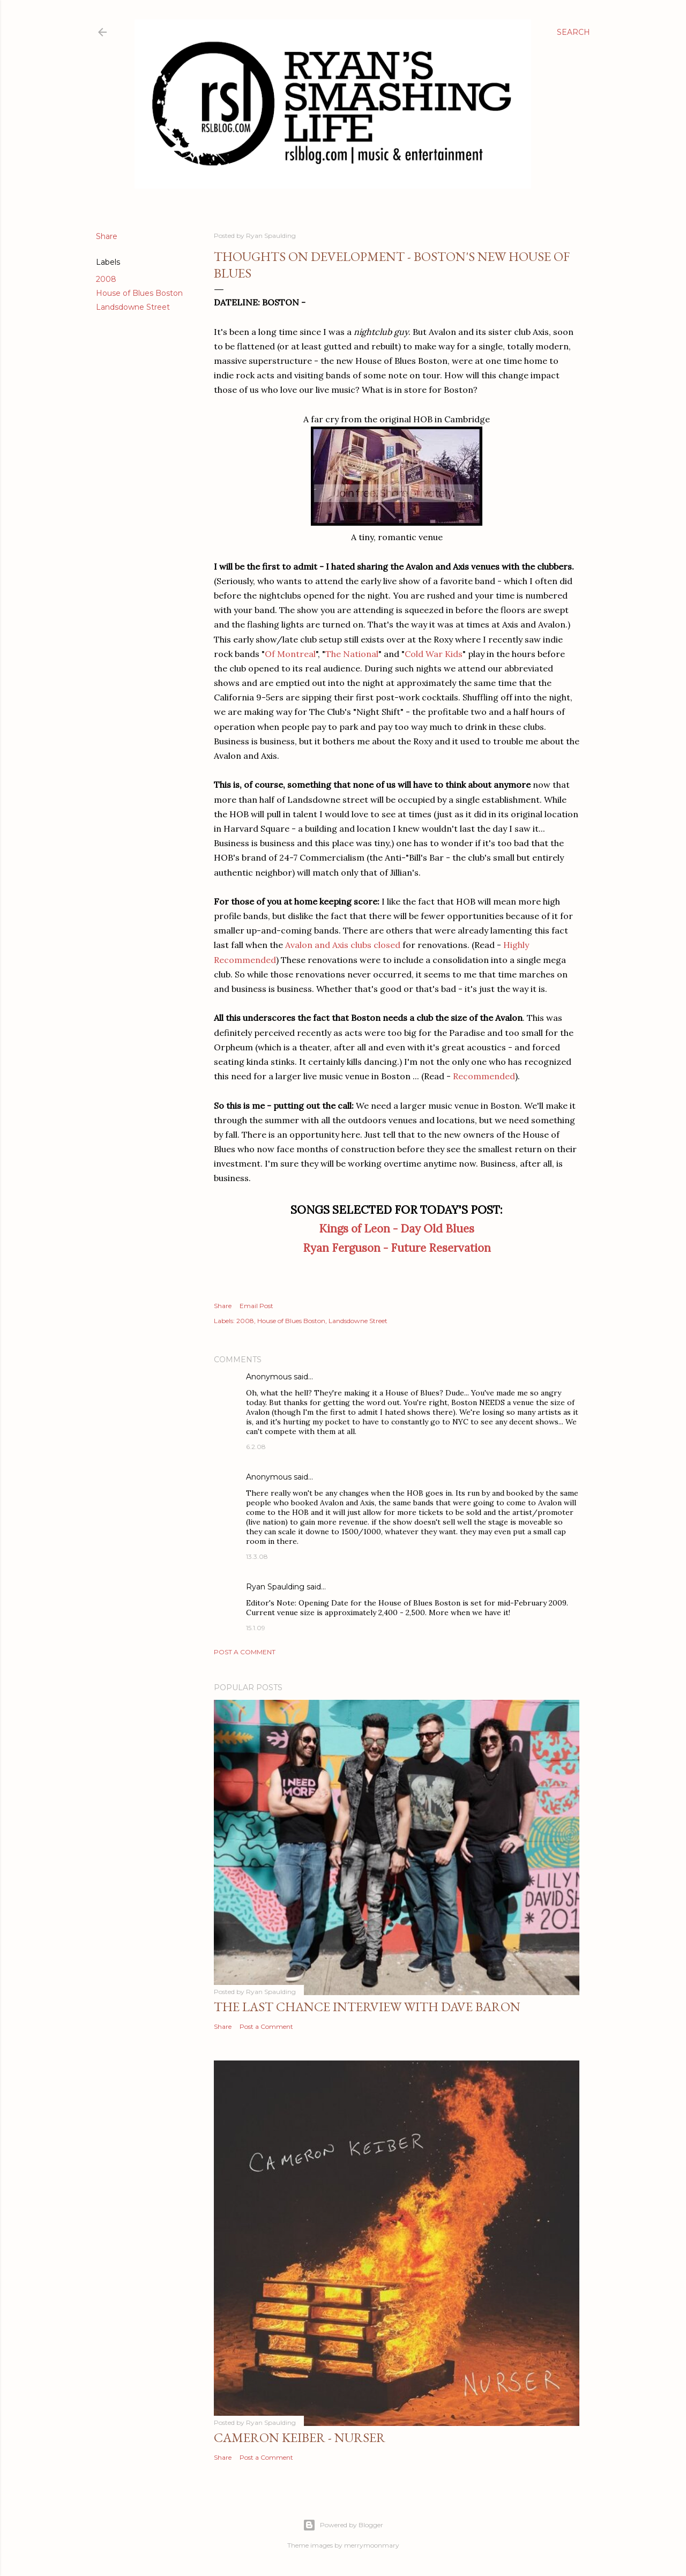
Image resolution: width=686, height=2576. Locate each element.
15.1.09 (255, 1628)
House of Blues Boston (139, 293)
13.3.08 (257, 1556)
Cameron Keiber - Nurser (299, 2437)
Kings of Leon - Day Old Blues (396, 1228)
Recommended (484, 1076)
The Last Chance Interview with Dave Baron (367, 2006)
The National (351, 653)
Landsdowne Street (133, 307)
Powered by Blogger (343, 2525)
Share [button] (106, 236)
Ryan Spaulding (275, 1587)
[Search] (573, 32)
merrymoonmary (371, 2545)
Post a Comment (244, 1652)
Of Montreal (290, 653)
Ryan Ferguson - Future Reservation (397, 1248)
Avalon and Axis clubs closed (342, 944)
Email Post (256, 1306)
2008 (106, 279)
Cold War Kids (434, 653)
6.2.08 (256, 1447)
